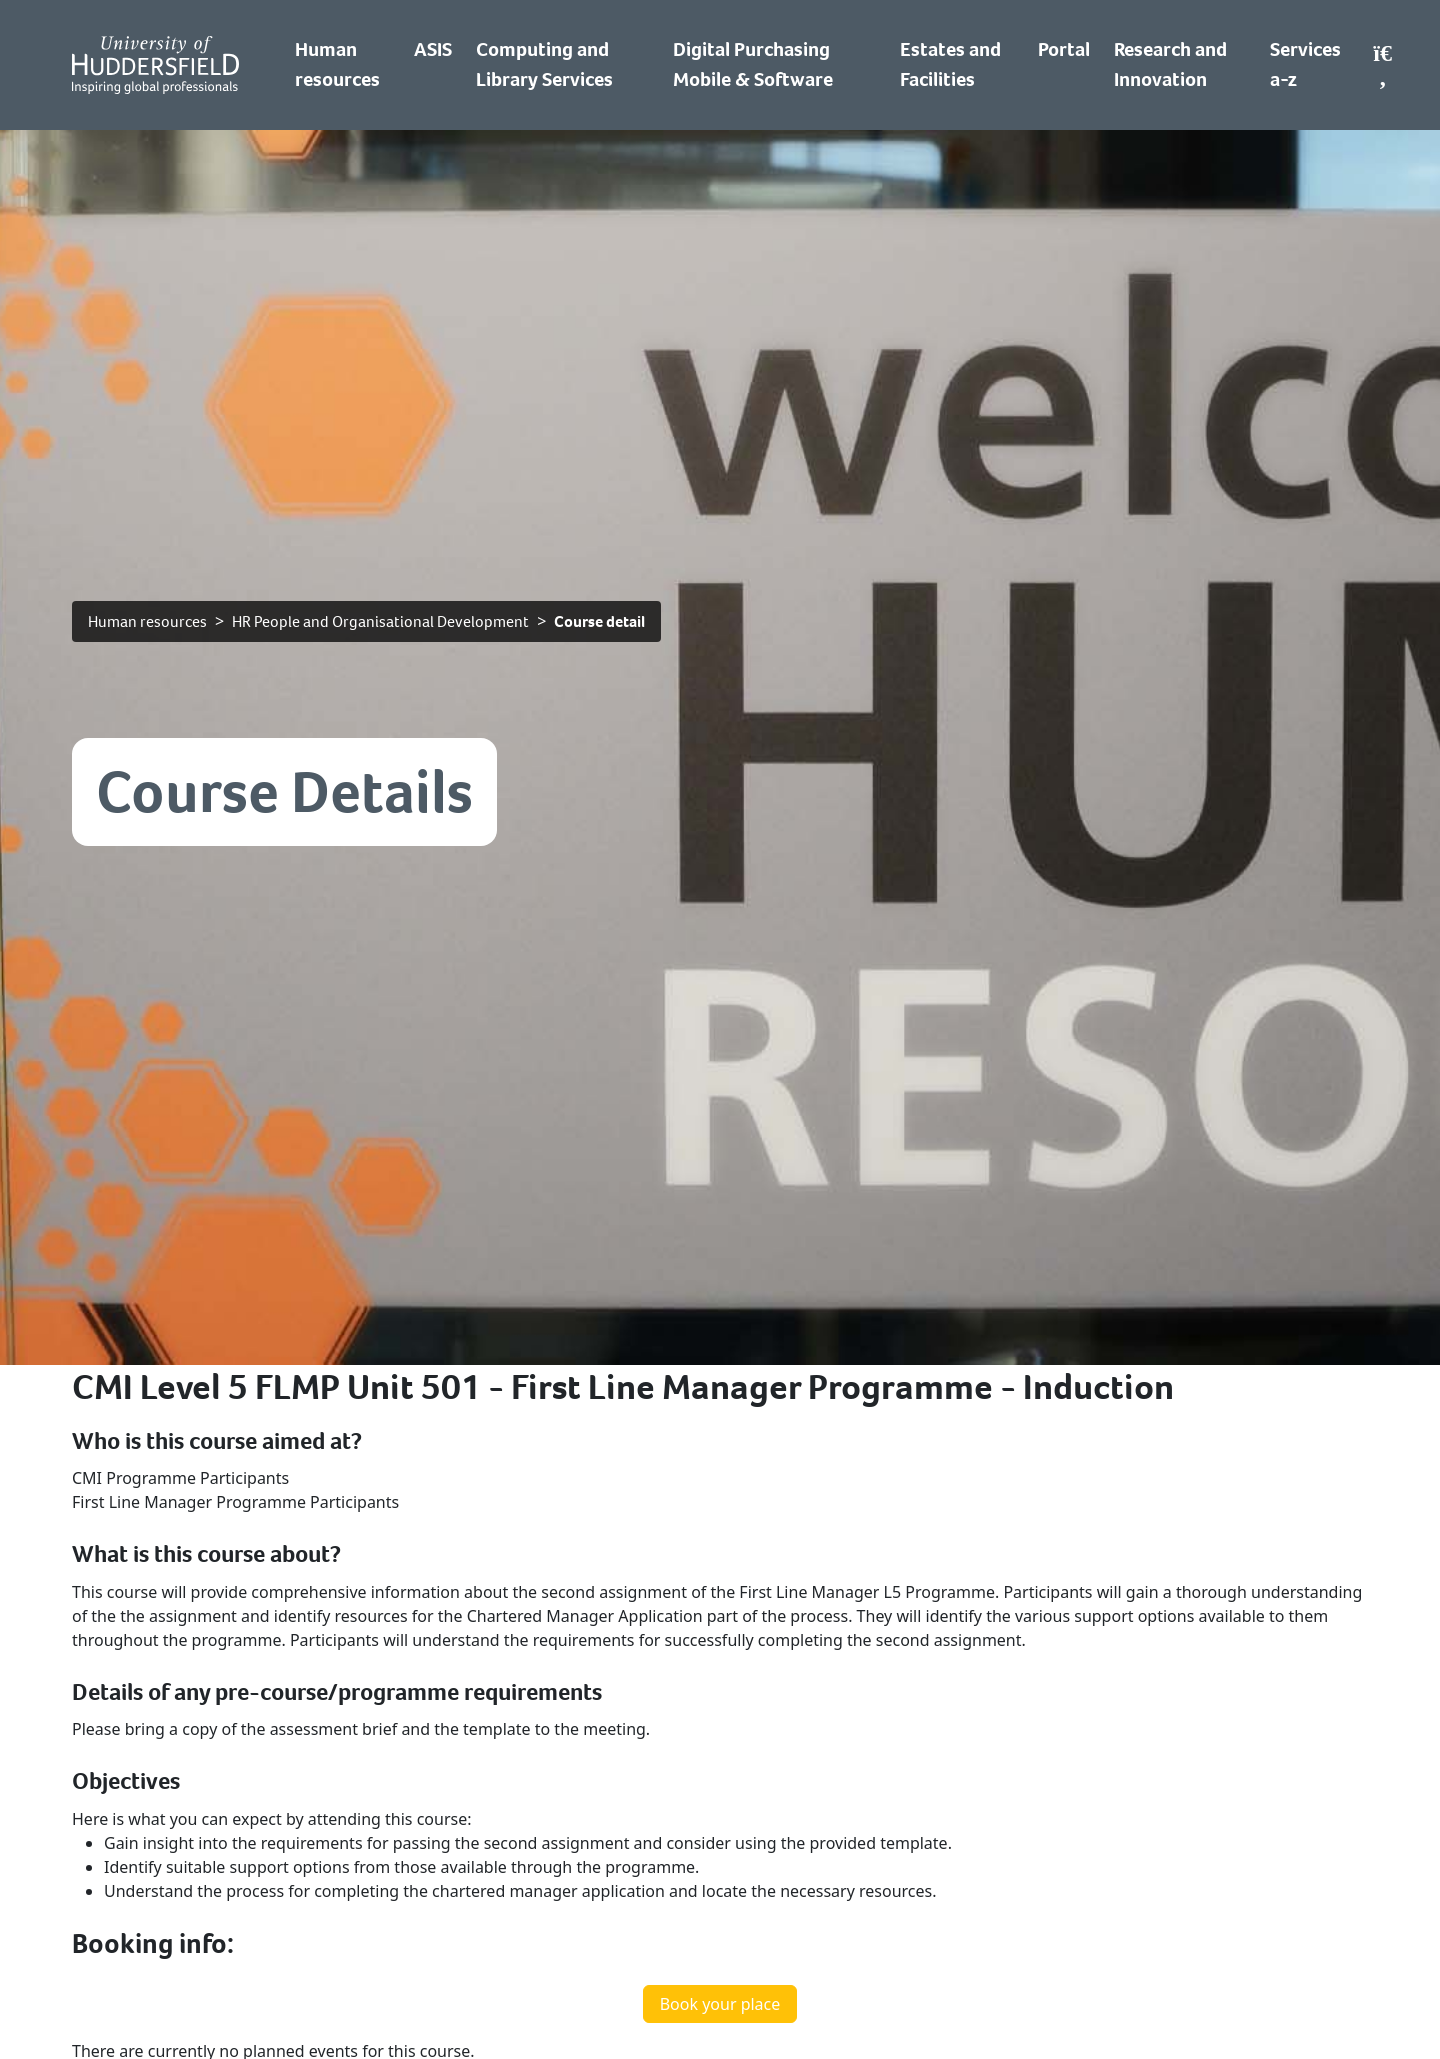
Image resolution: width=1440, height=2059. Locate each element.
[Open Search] (1382, 65)
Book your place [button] (720, 2004)
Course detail (599, 621)
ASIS (433, 49)
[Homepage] (155, 65)
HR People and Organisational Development (380, 621)
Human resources (147, 621)
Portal (1064, 49)
